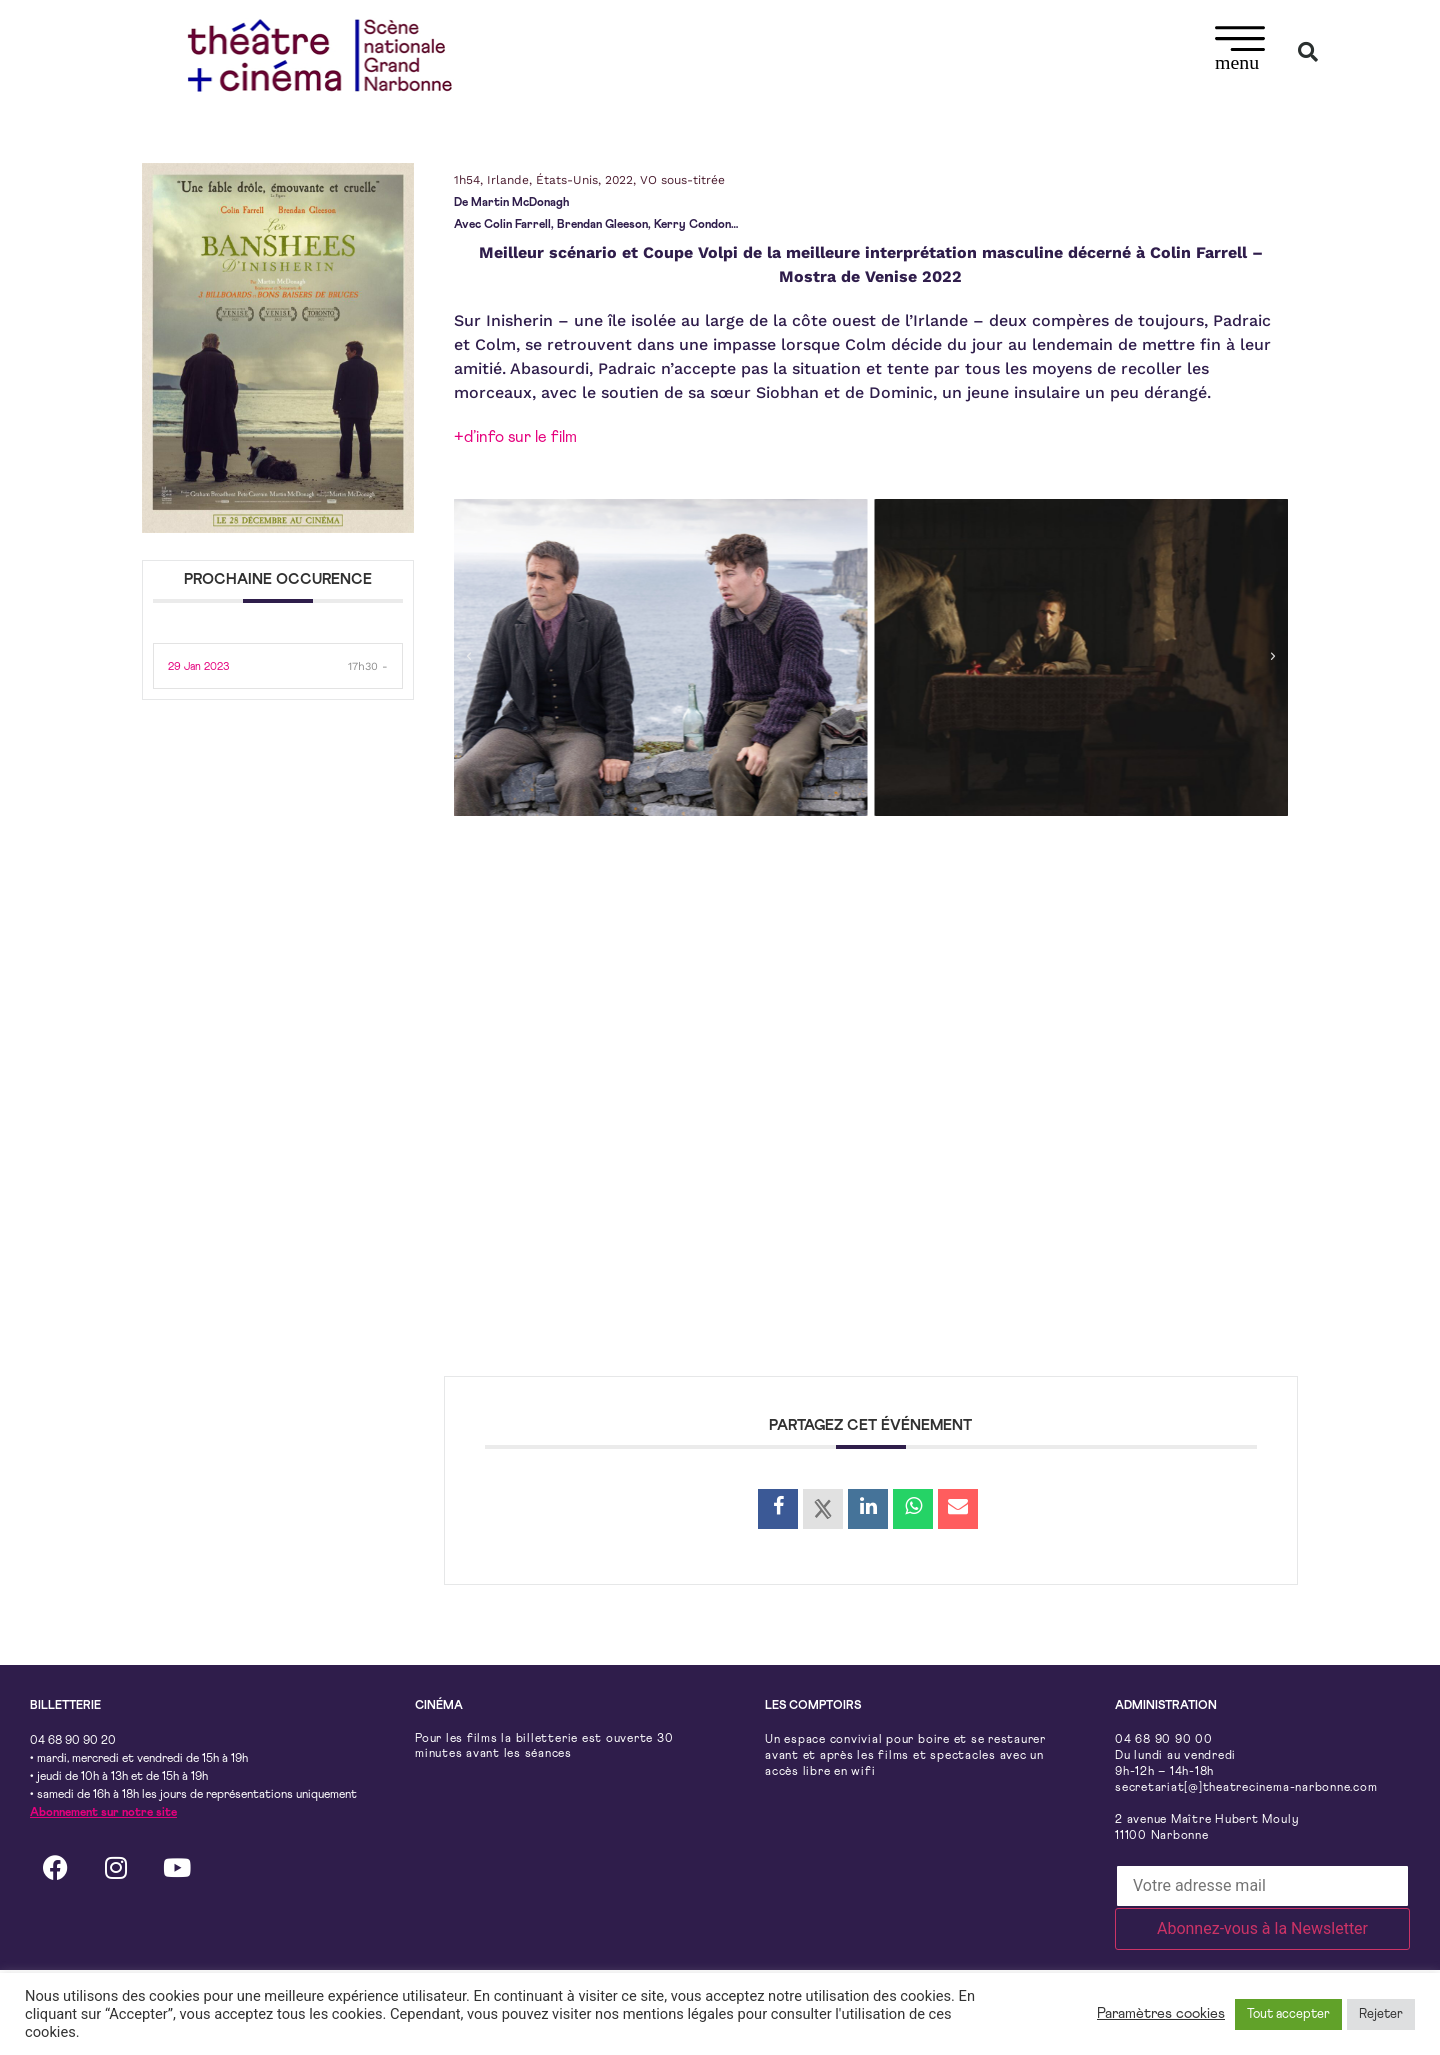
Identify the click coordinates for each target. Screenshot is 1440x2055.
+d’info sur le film (515, 437)
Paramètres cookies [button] (1161, 2013)
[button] (1240, 51)
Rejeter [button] (1381, 2014)
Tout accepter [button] (1288, 2014)
